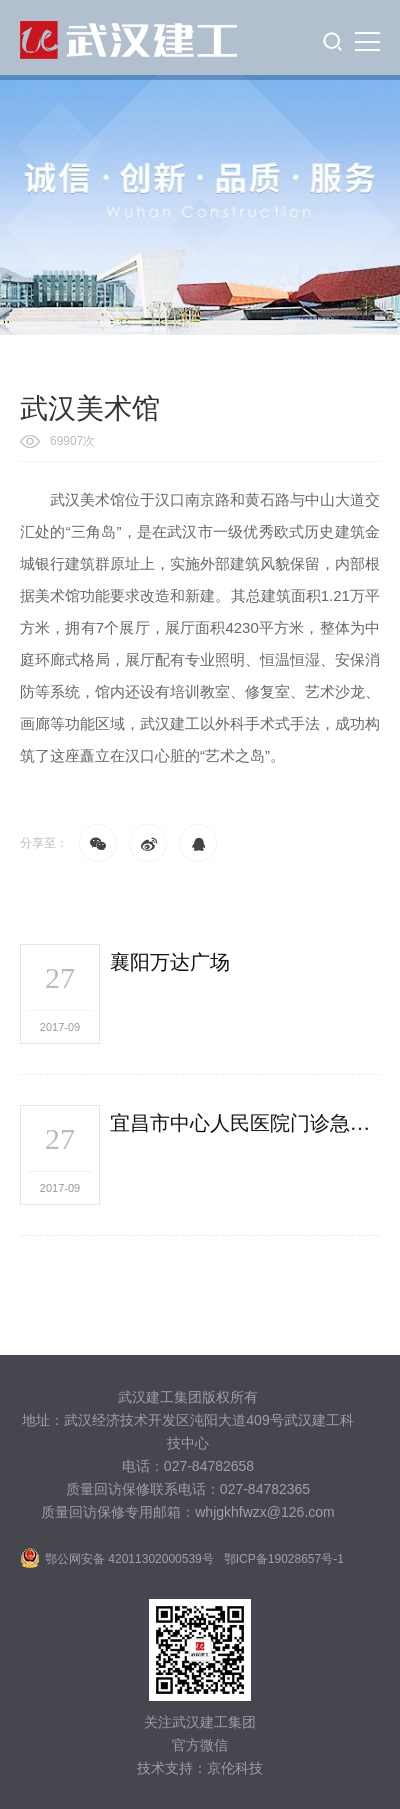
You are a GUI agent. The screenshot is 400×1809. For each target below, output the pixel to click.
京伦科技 (235, 1768)
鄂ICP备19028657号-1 (284, 1559)
